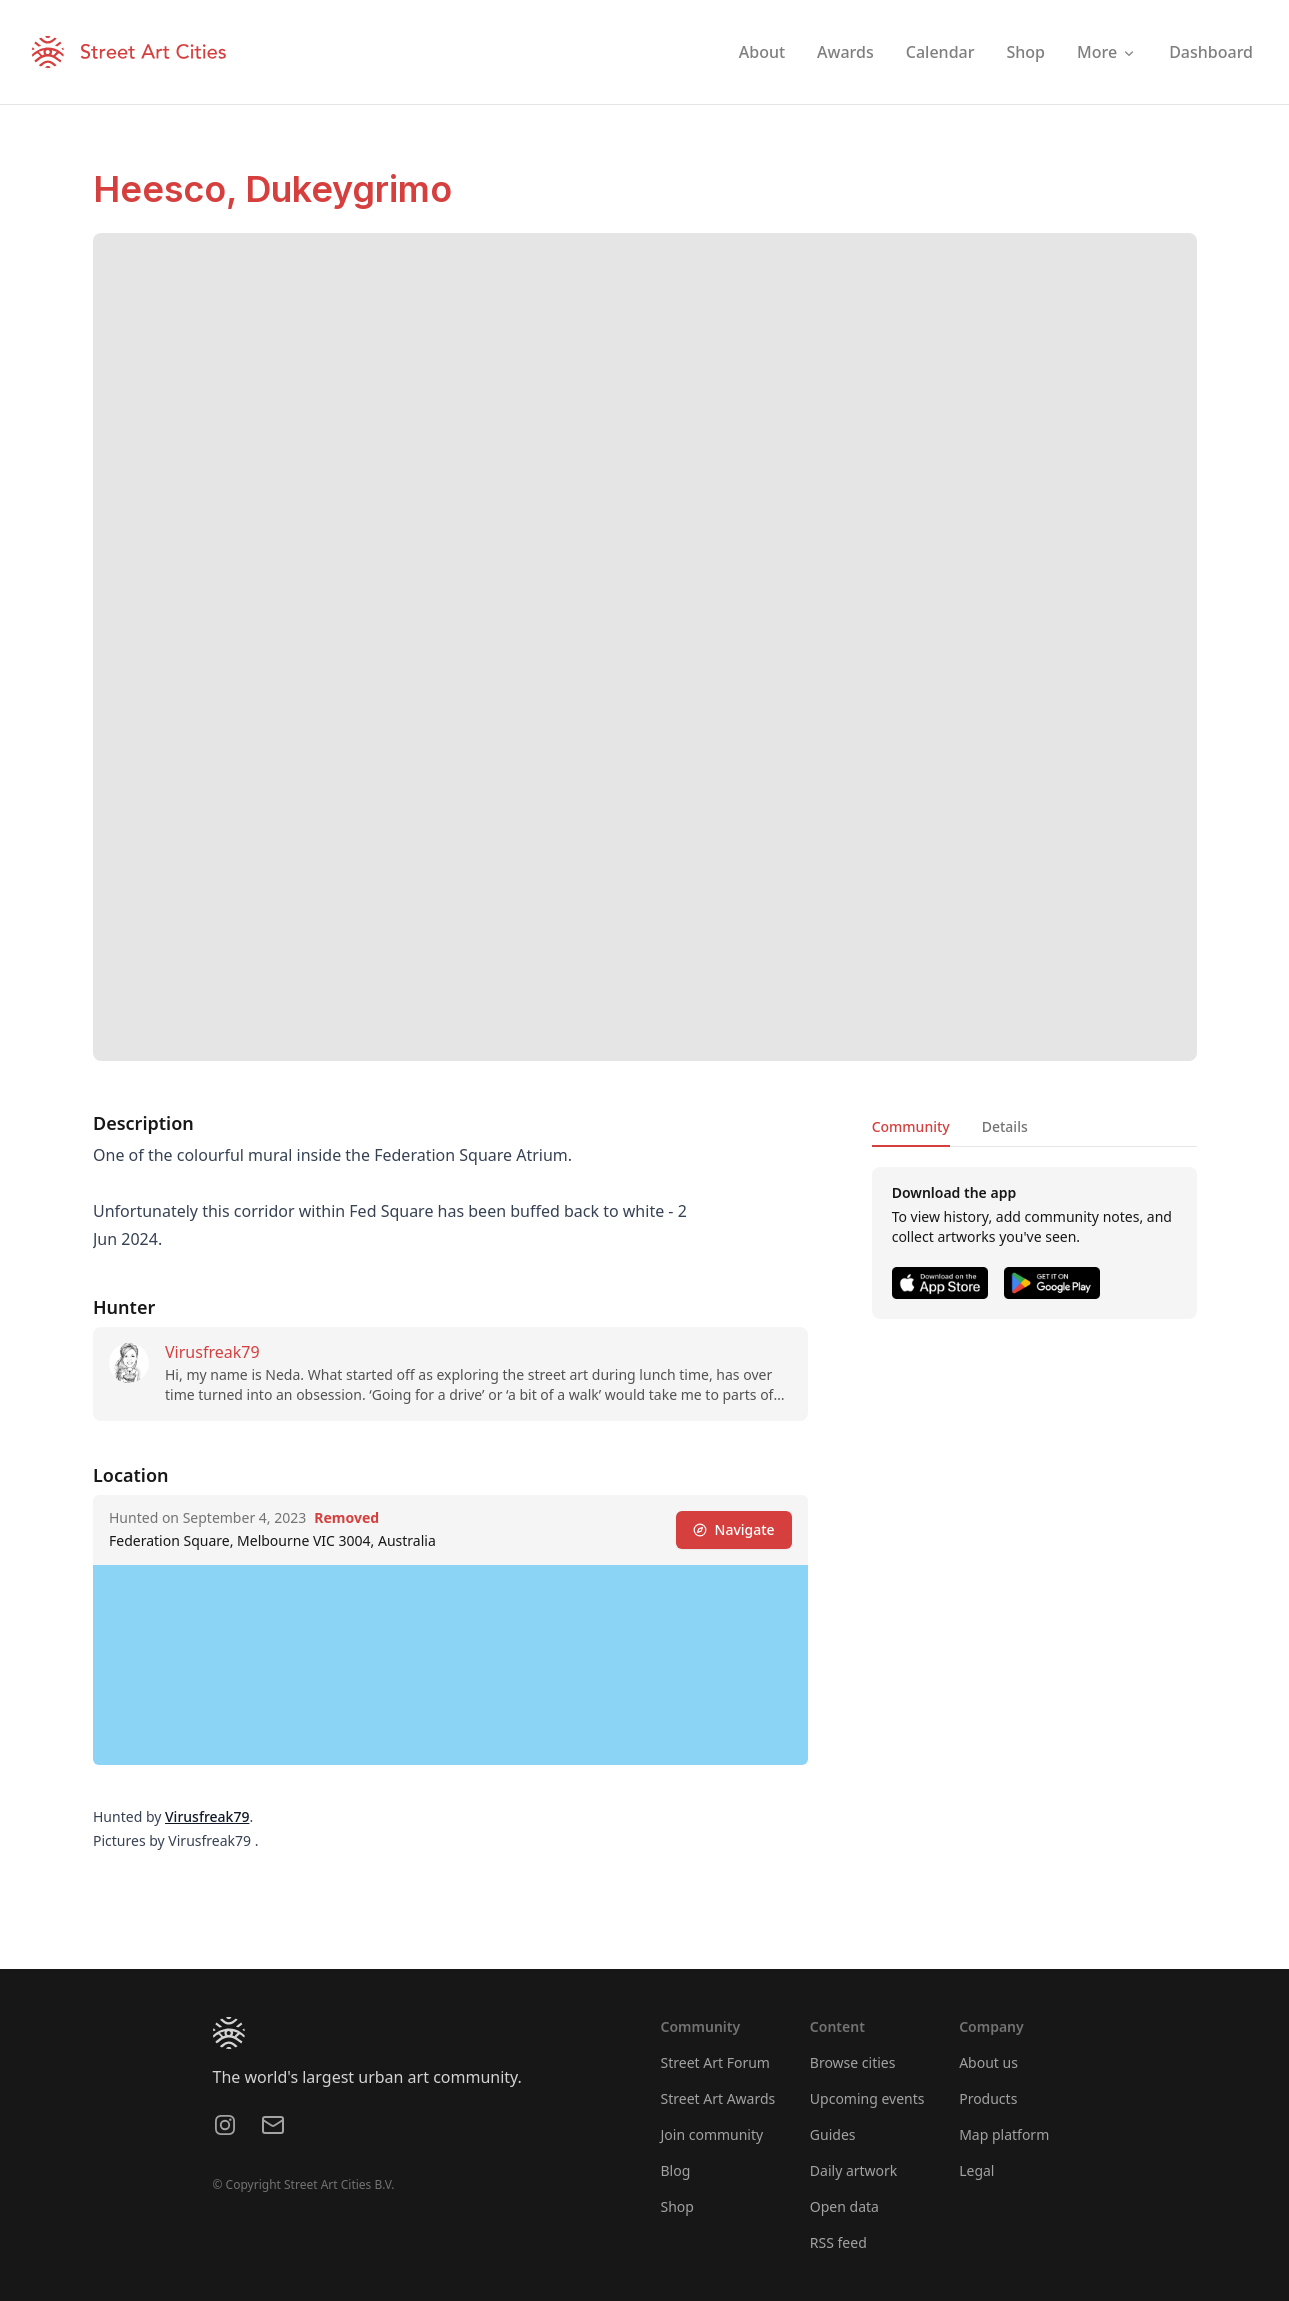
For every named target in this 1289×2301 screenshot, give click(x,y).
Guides (833, 2134)
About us (988, 2062)
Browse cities (853, 2062)
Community (910, 1126)
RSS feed (838, 2242)
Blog (676, 2170)
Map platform (1004, 2134)
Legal (976, 2170)
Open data (844, 2206)
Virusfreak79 (212, 1352)
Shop (677, 2206)
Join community (712, 2134)
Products (988, 2098)
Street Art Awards (718, 2098)
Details (1004, 1126)
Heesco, (169, 189)
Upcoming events (867, 2098)
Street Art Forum (715, 2062)
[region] (450, 1665)
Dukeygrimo (348, 189)
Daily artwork (854, 2170)
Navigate (733, 1529)
